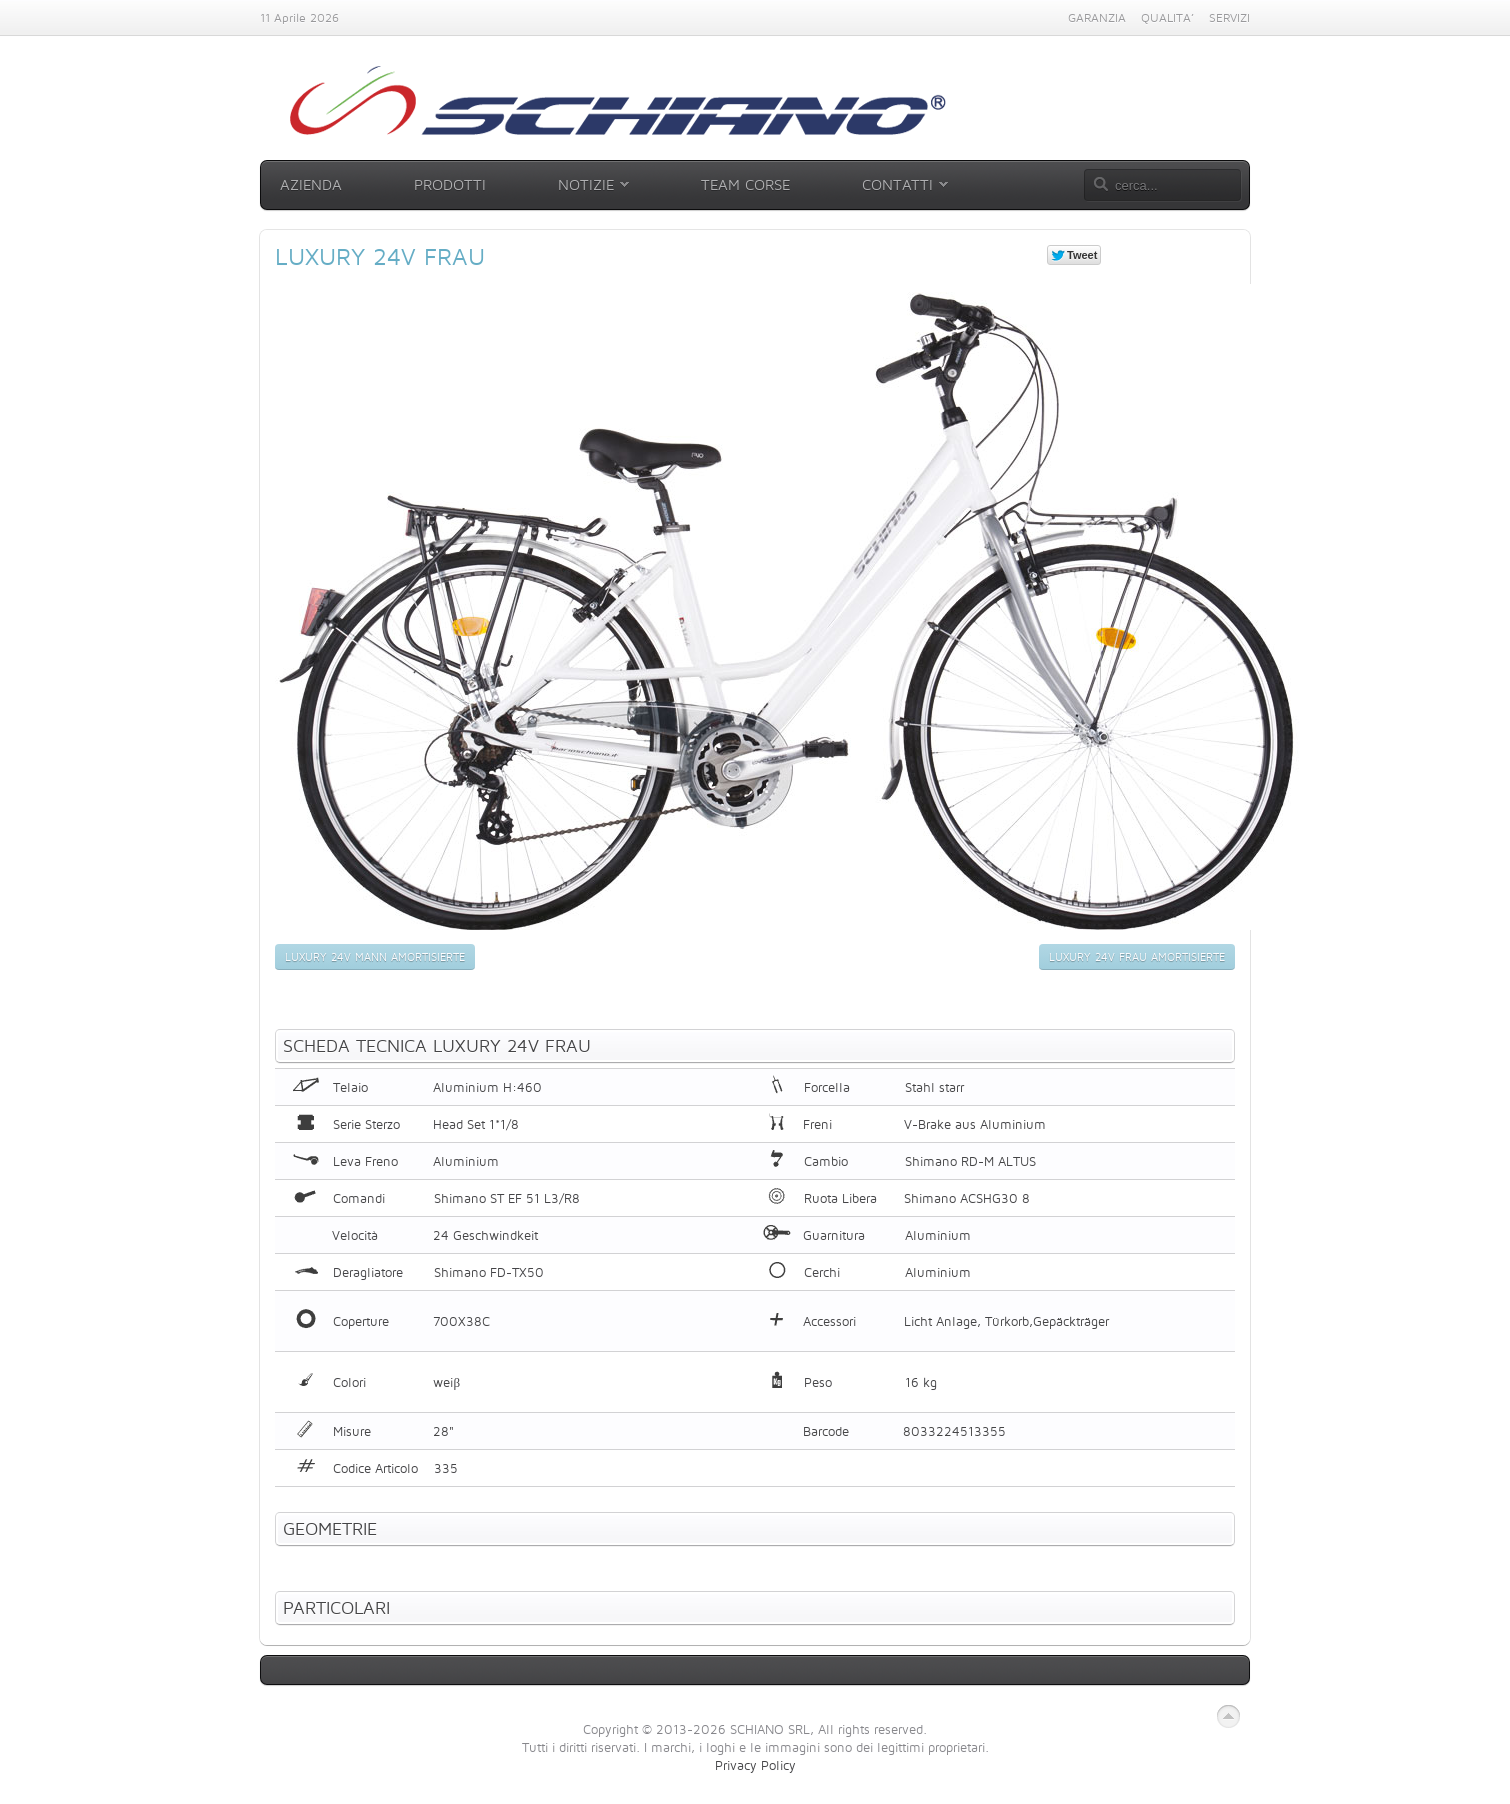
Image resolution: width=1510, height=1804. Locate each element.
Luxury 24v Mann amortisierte (375, 957)
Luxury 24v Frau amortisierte (1137, 957)
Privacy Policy (755, 1765)
